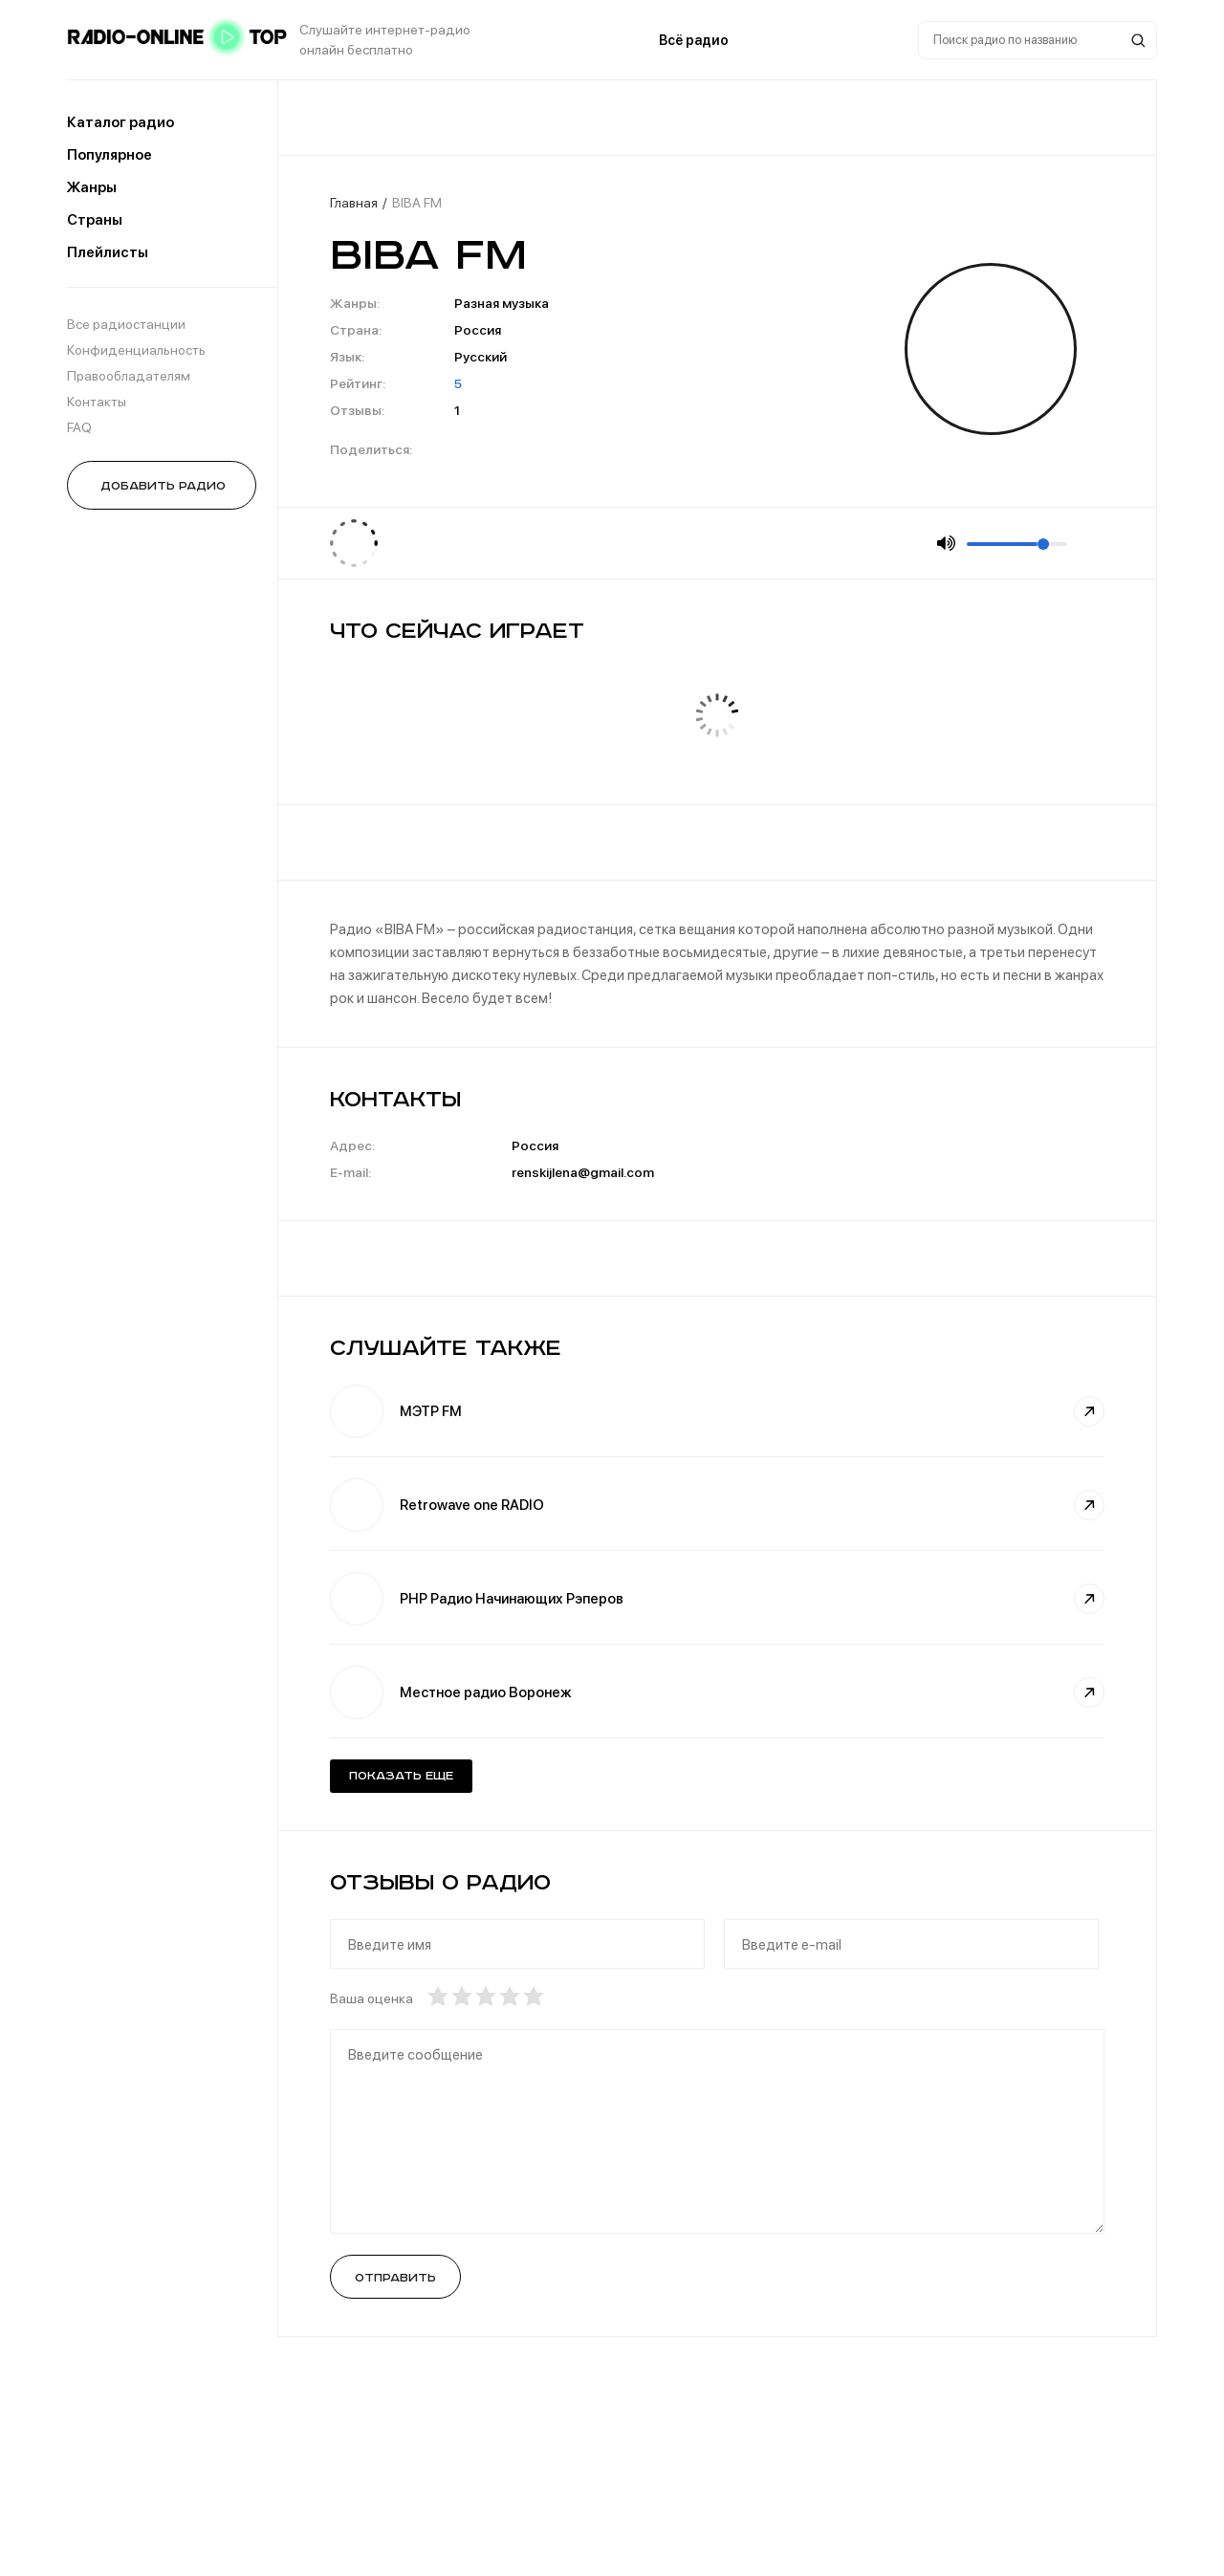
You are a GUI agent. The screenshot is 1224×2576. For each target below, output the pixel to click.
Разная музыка (501, 303)
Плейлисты (107, 252)
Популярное (109, 155)
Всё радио (694, 40)
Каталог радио (120, 122)
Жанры (92, 187)
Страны (94, 220)
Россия (477, 330)
